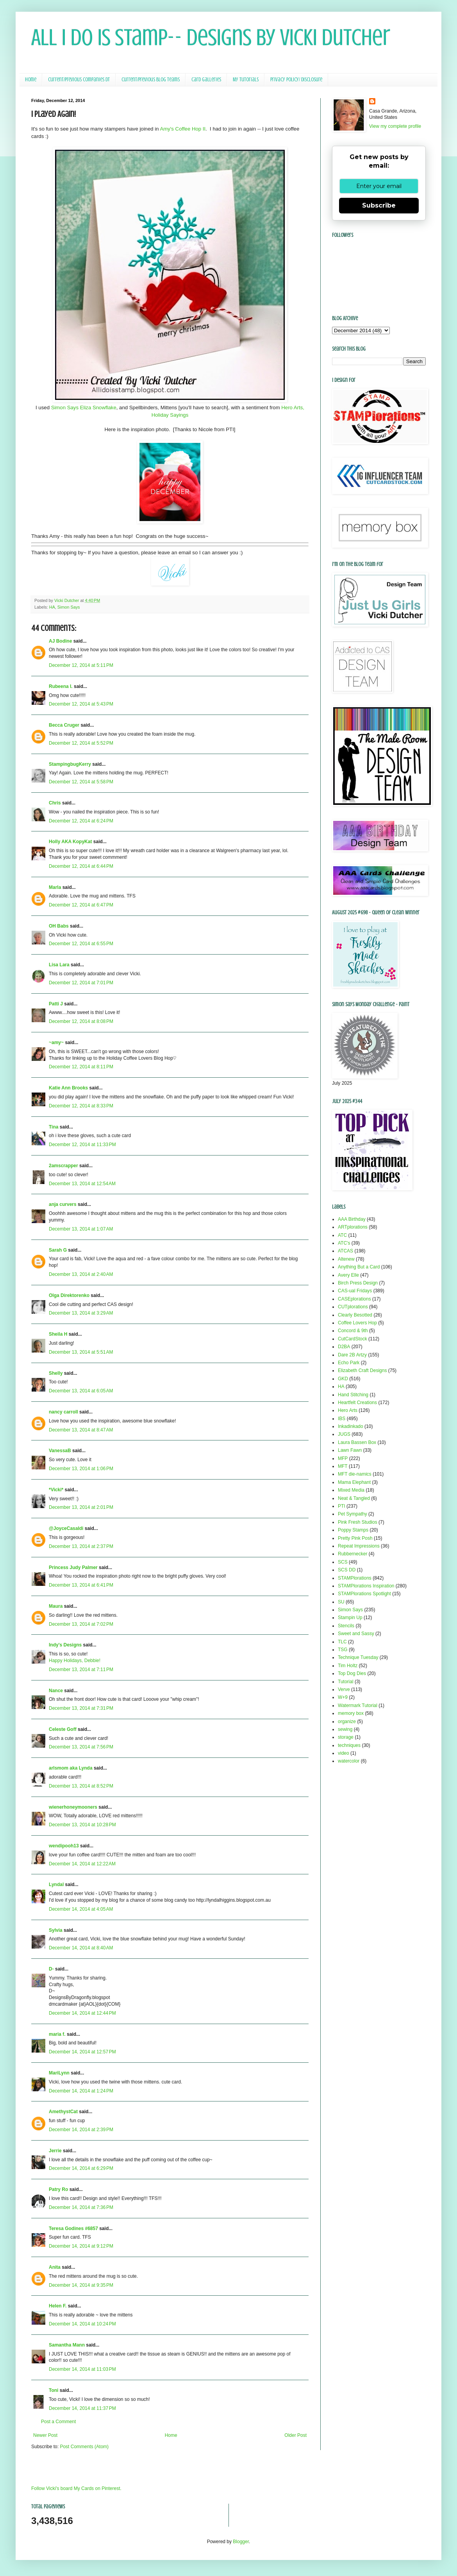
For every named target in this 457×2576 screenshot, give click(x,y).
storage (345, 1737)
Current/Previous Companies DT (79, 79)
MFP (343, 1458)
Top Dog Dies (352, 1673)
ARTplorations (353, 1227)
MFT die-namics (354, 1474)
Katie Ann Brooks (68, 1088)
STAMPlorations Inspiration (366, 1586)
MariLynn (59, 2073)
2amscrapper (63, 1165)
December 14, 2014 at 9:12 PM (81, 2246)
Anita (55, 2267)
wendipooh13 (64, 1846)
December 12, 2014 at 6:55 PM (81, 943)
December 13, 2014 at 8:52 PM (81, 1786)
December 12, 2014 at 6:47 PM (81, 905)
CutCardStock (352, 1339)
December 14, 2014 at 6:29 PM (81, 2168)
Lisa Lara (59, 964)
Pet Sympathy (352, 1514)
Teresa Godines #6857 (73, 2228)
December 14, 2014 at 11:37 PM (82, 2408)
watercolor (348, 1761)
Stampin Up (350, 1617)
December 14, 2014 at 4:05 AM (81, 1909)
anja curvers (63, 1204)
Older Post (295, 2435)
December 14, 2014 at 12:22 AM (82, 1864)
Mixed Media (351, 1490)
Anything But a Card (359, 1267)
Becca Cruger (64, 725)
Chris (55, 803)
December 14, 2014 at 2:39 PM (81, 2129)
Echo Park (348, 1362)
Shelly (55, 1373)
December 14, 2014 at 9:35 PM (81, 2285)
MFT (343, 1466)
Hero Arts (347, 1410)
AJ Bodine (60, 641)
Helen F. (57, 2306)
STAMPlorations (354, 1578)
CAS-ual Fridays (355, 1290)
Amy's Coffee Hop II (182, 129)
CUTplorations (353, 1306)
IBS (341, 1418)
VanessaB (60, 1450)
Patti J (56, 1004)
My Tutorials (246, 79)
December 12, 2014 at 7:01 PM (81, 982)
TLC (342, 1641)
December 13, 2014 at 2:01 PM (81, 1507)
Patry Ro (58, 2189)
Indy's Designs (65, 1645)
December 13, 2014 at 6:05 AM (81, 1391)
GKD (343, 1378)
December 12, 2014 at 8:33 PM (81, 1106)
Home (30, 79)
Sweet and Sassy (356, 1633)
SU (341, 1602)
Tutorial (345, 1681)
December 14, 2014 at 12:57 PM (82, 2052)
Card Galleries (206, 79)
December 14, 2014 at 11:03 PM (82, 2369)
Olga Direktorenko (69, 1295)
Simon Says (68, 607)
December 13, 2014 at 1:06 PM (81, 1468)
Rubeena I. (61, 686)
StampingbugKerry (70, 764)
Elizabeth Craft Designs (362, 1370)
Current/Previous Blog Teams (150, 79)
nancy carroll (63, 1412)
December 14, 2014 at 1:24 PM (81, 2091)
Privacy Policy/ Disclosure (296, 79)
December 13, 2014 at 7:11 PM (81, 1669)
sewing (345, 1729)
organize (347, 1721)
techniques (349, 1745)
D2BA (344, 1346)
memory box (351, 1713)
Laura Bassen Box (357, 1442)
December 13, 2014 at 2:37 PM (81, 1546)
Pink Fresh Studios (357, 1522)
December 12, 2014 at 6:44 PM (81, 866)
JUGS (344, 1434)
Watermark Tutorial (357, 1705)
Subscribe (379, 205)
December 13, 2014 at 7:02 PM (81, 1624)
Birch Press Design (358, 1283)
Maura (55, 1606)
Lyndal (56, 1884)
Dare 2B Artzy (352, 1355)
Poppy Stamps (353, 1530)
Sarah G (58, 1250)
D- (51, 1969)
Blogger (241, 2541)
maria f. (57, 2034)
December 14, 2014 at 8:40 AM (81, 1948)
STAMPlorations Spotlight (364, 1593)
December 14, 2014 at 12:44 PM (82, 2013)
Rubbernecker (352, 1554)
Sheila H (58, 1334)
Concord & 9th (353, 1330)
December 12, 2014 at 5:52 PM (81, 743)
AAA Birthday (352, 1219)
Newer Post (45, 2435)
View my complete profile (395, 126)
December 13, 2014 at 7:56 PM (81, 1747)
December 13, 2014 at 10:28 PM (82, 1824)
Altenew (346, 1259)
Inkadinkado (350, 1426)
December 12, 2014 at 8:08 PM (81, 1021)
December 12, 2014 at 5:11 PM (81, 665)
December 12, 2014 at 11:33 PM (82, 1144)
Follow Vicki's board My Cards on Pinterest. (76, 2488)
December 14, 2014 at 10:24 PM (82, 2324)
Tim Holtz (347, 1665)
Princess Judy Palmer (73, 1567)
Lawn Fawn (350, 1450)
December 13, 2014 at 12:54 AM (82, 1183)
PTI (341, 1506)
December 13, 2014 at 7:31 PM (81, 1708)
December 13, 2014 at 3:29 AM (81, 1313)
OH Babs (59, 926)
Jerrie (55, 2150)
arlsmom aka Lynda (71, 1768)
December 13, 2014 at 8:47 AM (81, 1430)
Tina (53, 1127)
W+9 (343, 1697)
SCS (343, 1562)
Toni (53, 2390)
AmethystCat (63, 2111)
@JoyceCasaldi (66, 1528)
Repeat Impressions (359, 1546)
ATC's (344, 1243)
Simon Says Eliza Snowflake (83, 407)
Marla (55, 887)
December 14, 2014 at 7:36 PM (81, 2207)
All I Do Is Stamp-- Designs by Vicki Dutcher (210, 37)
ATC (342, 1235)
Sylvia (55, 1930)
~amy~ (56, 1042)
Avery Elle (348, 1275)
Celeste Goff (63, 1729)
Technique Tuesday (358, 1657)
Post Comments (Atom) (84, 2446)
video (343, 1753)
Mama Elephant (354, 1482)
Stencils (346, 1625)
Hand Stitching (353, 1394)
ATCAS (345, 1251)
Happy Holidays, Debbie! (74, 1660)
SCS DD (346, 1570)
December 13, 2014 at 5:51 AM (81, 1352)
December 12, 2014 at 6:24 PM (81, 821)
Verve (344, 1689)
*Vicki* (56, 1489)
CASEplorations (354, 1299)
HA (52, 607)
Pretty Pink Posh (355, 1538)
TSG (343, 1649)
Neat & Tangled (354, 1498)
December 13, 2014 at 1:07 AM (81, 1229)
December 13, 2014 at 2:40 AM (81, 1274)
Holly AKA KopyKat (70, 841)
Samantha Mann (67, 2345)
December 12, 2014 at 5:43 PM (81, 704)
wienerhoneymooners (73, 1807)
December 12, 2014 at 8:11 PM (81, 1066)
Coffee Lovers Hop (357, 1323)
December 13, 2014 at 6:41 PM (81, 1585)
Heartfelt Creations (357, 1402)
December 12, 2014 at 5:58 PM (81, 782)
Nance (56, 1690)
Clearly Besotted (355, 1315)
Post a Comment (58, 2421)
